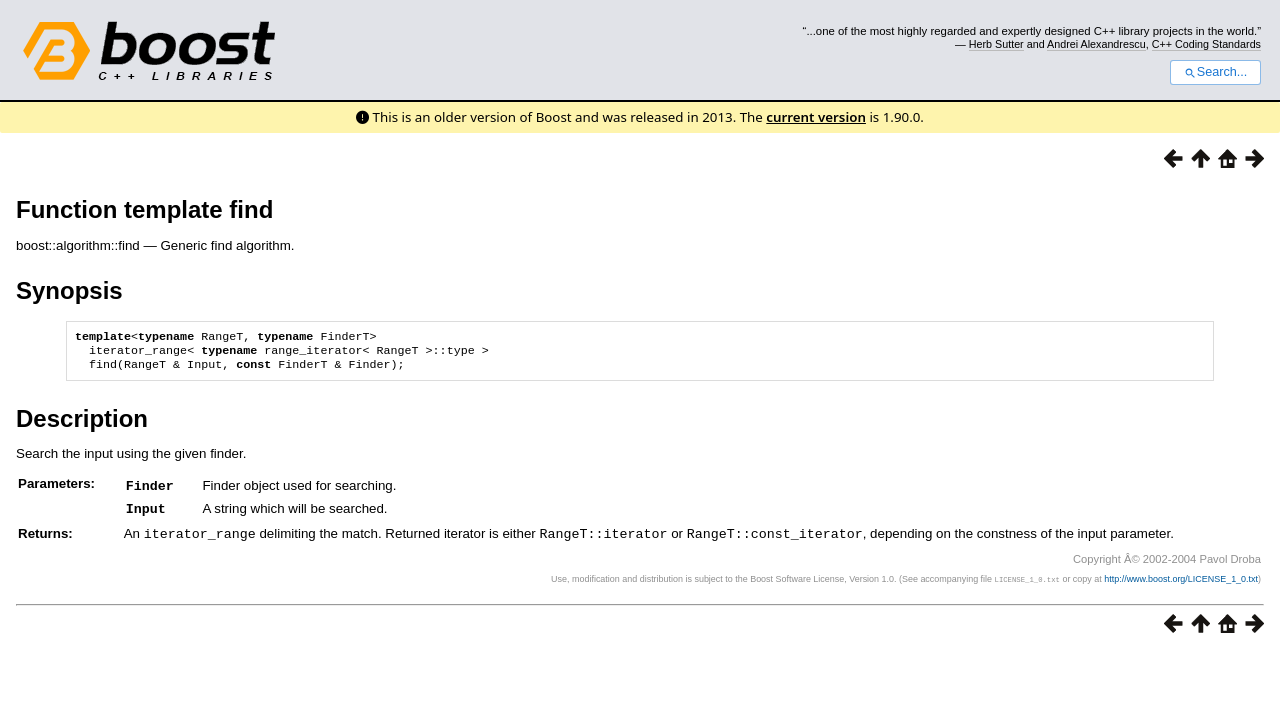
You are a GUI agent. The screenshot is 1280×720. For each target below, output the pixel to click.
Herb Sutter (996, 44)
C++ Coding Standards (1206, 44)
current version (816, 117)
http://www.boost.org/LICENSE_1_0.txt (1181, 582)
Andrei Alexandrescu (1096, 44)
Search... (1215, 72)
